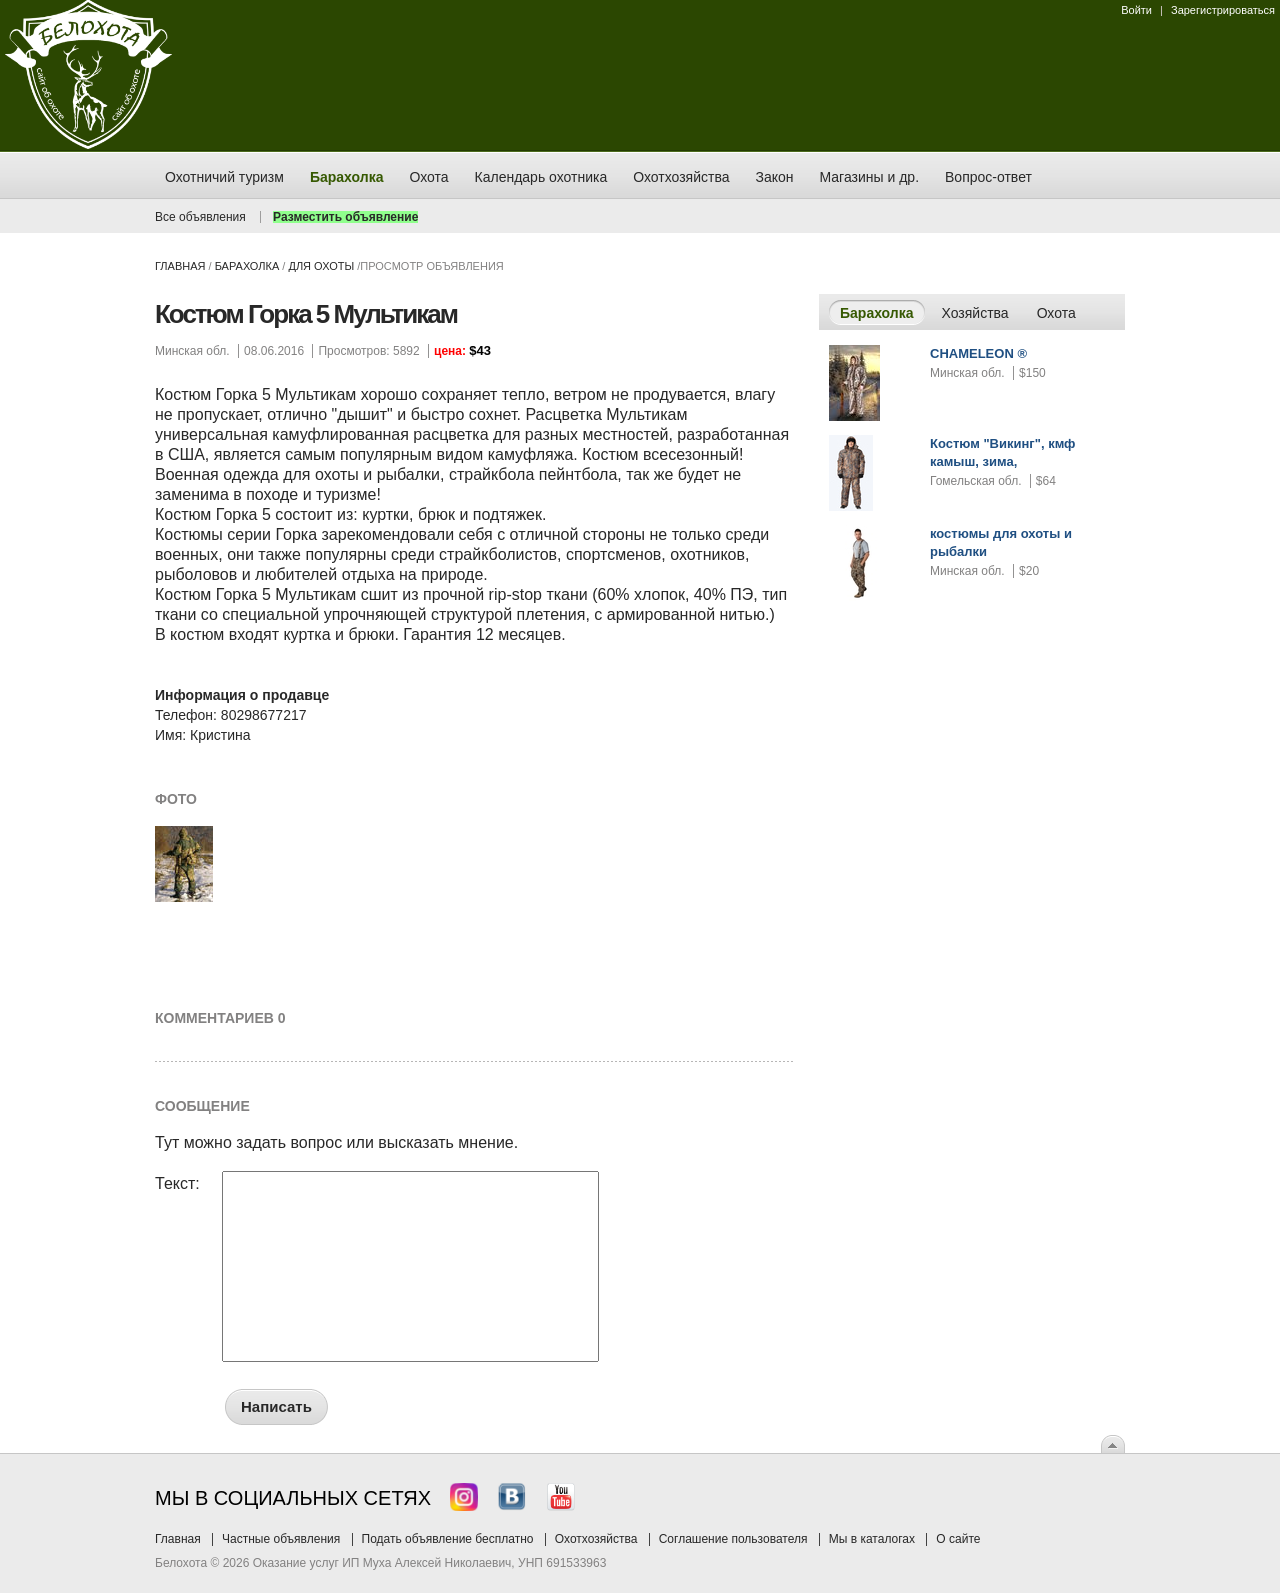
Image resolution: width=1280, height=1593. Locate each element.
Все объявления (200, 217)
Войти (1136, 10)
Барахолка (247, 266)
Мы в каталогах (872, 1539)
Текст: (177, 1184)
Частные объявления (281, 1539)
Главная (180, 266)
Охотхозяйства (596, 1539)
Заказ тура (15, 305)
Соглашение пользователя (733, 1539)
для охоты (321, 266)
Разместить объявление (345, 217)
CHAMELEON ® (978, 353)
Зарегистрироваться (1223, 10)
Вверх (1113, 1444)
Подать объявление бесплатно (448, 1539)
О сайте (958, 1539)
